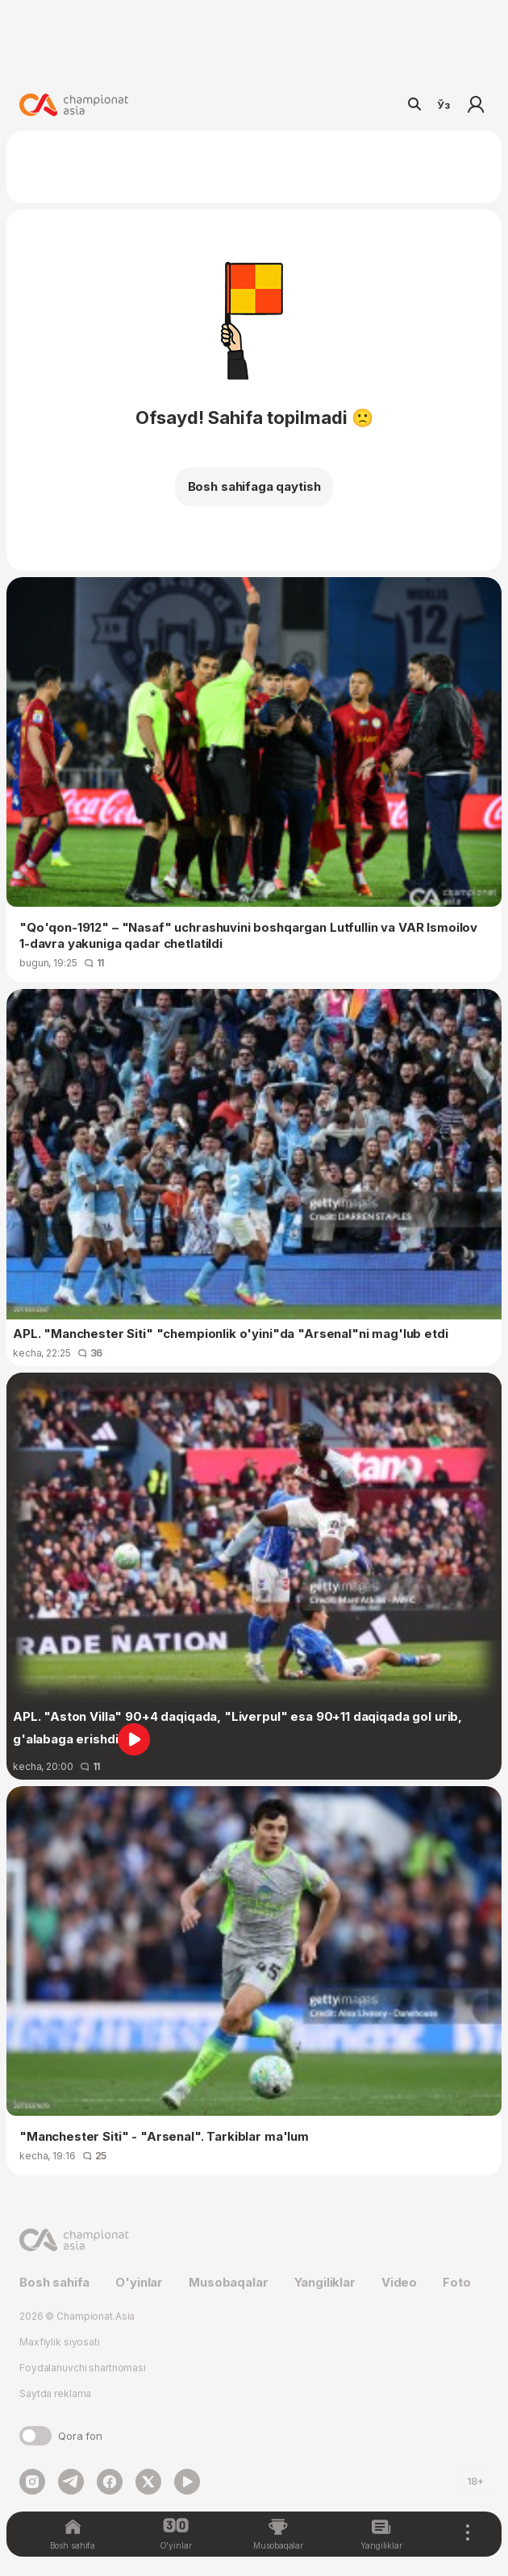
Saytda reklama (55, 2393)
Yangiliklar (325, 2282)
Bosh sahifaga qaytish (254, 486)
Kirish (476, 105)
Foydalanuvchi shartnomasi (82, 2368)
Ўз (443, 104)
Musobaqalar (228, 2282)
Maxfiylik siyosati (59, 2342)
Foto (456, 2282)
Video (399, 2282)
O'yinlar (139, 2282)
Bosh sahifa (54, 2282)
